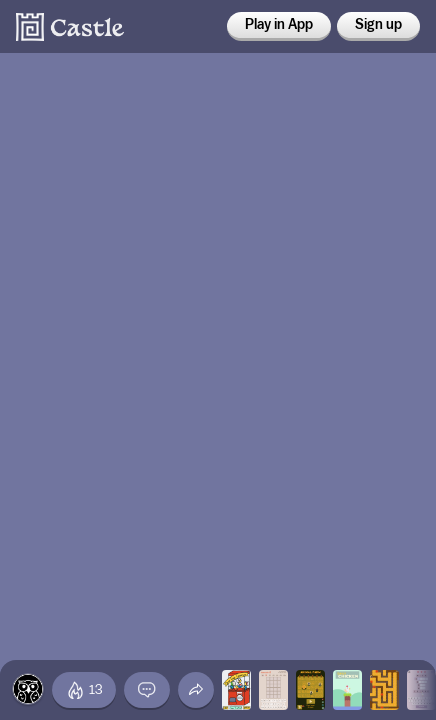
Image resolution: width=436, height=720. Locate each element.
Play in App (279, 25)
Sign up (378, 25)
